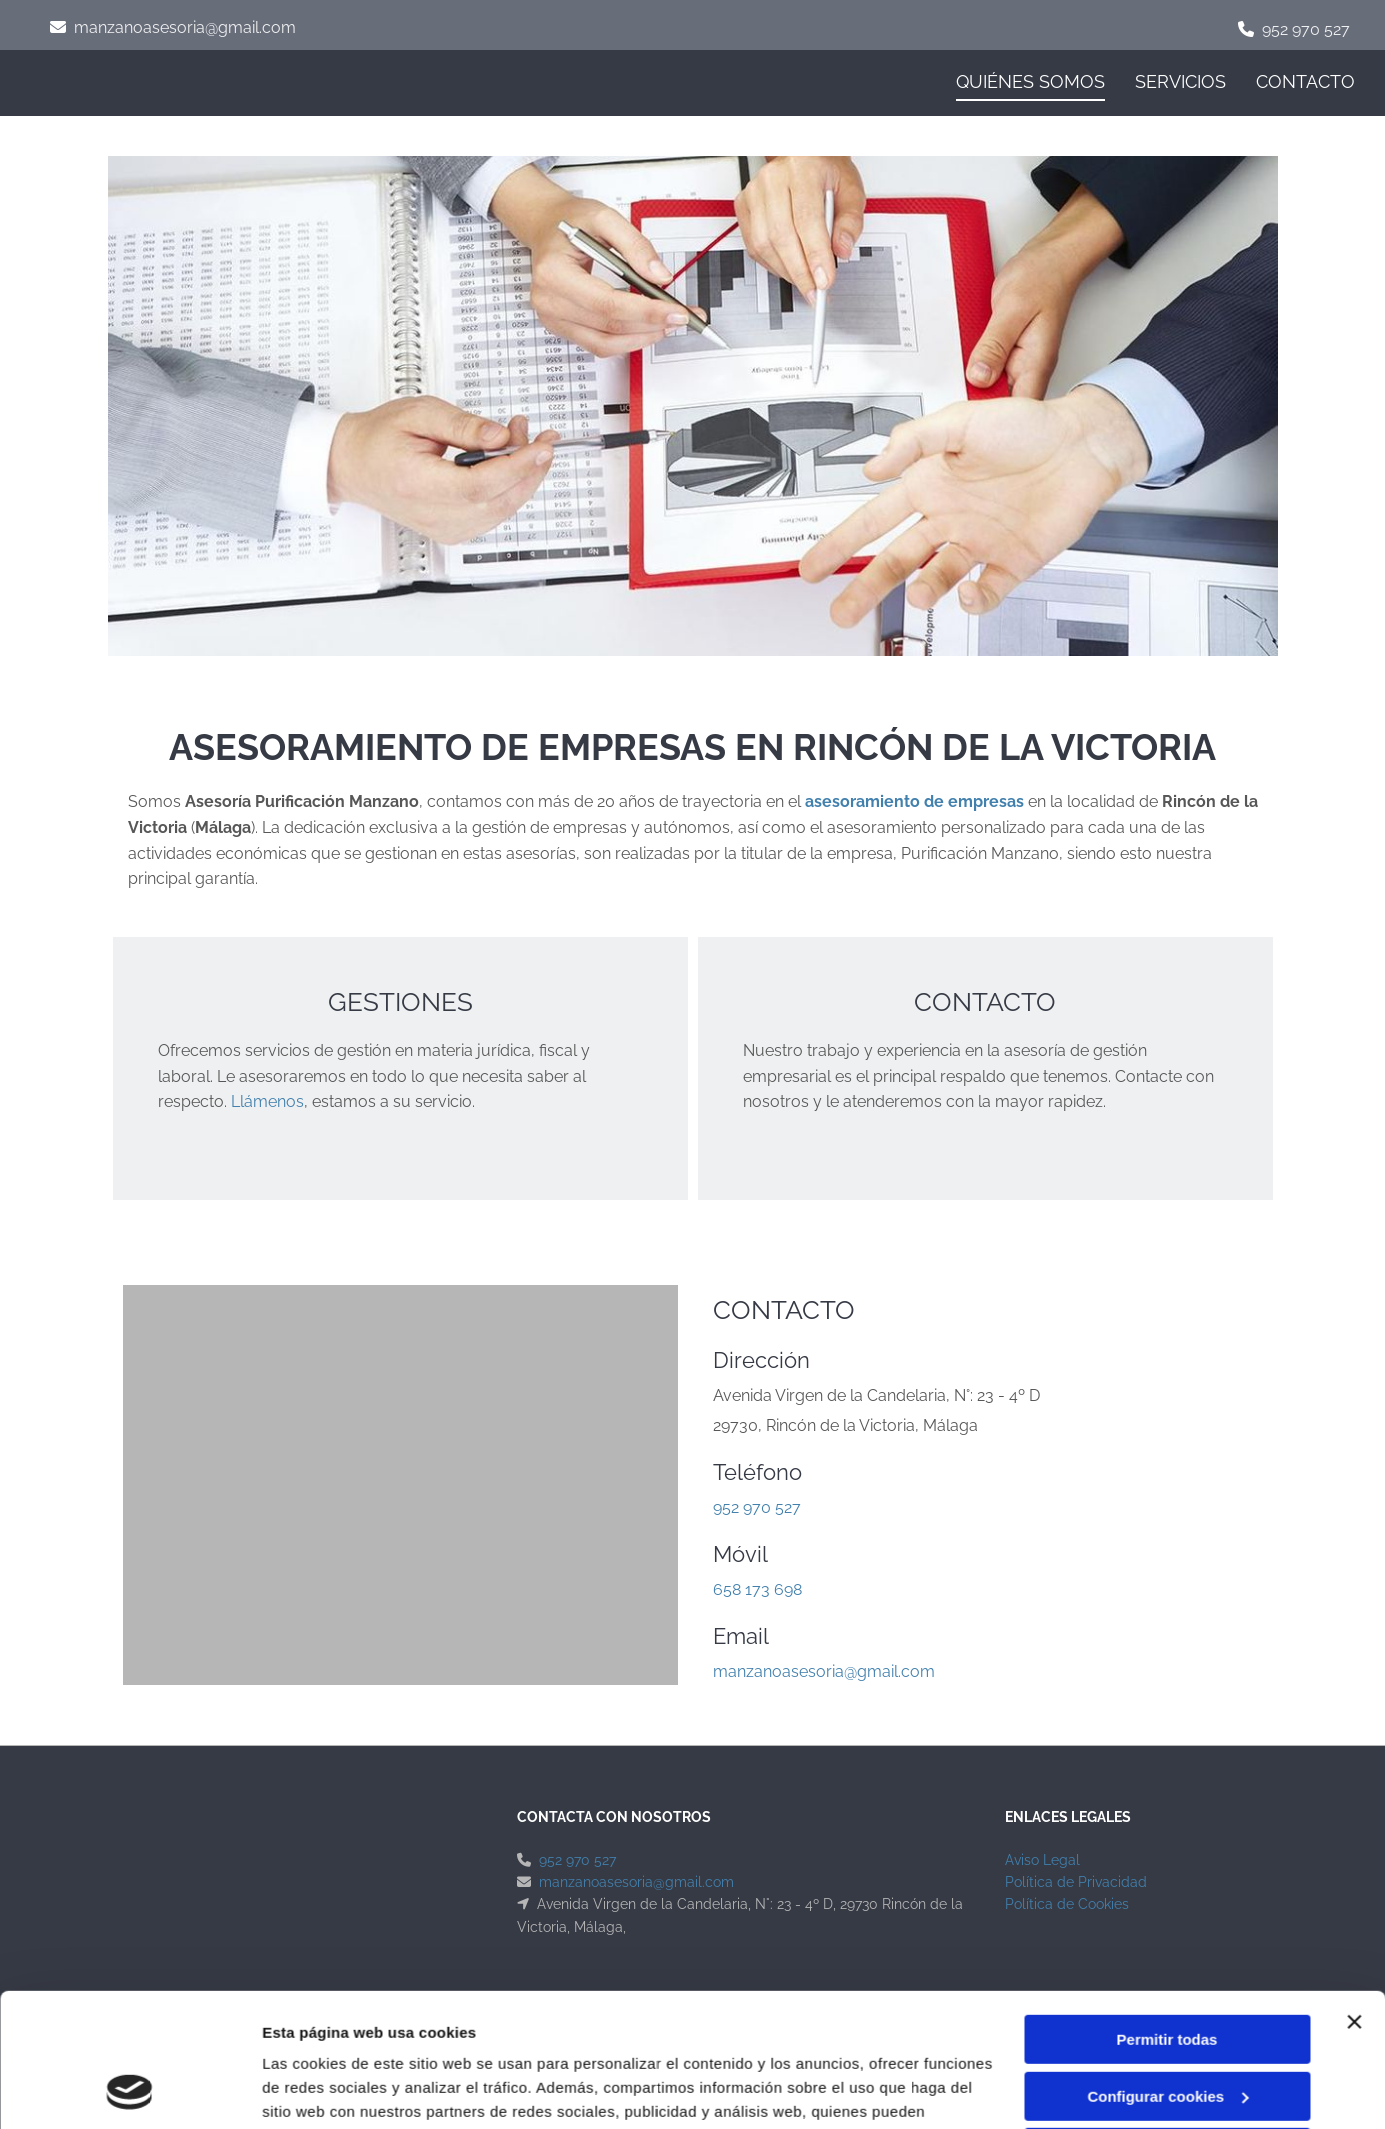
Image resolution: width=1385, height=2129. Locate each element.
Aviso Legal (1042, 1860)
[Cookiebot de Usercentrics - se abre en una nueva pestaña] (129, 2090)
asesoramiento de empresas (914, 801)
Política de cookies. (579, 2034)
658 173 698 (757, 1589)
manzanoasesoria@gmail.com (185, 27)
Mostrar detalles (320, 2089)
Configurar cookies (1167, 1970)
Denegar (1167, 2027)
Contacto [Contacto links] (1305, 81)
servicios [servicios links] (1180, 81)
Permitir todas (1167, 1914)
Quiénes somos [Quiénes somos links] (1030, 81)
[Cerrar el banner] (1354, 1897)
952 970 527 (1306, 29)
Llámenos (267, 1101)
